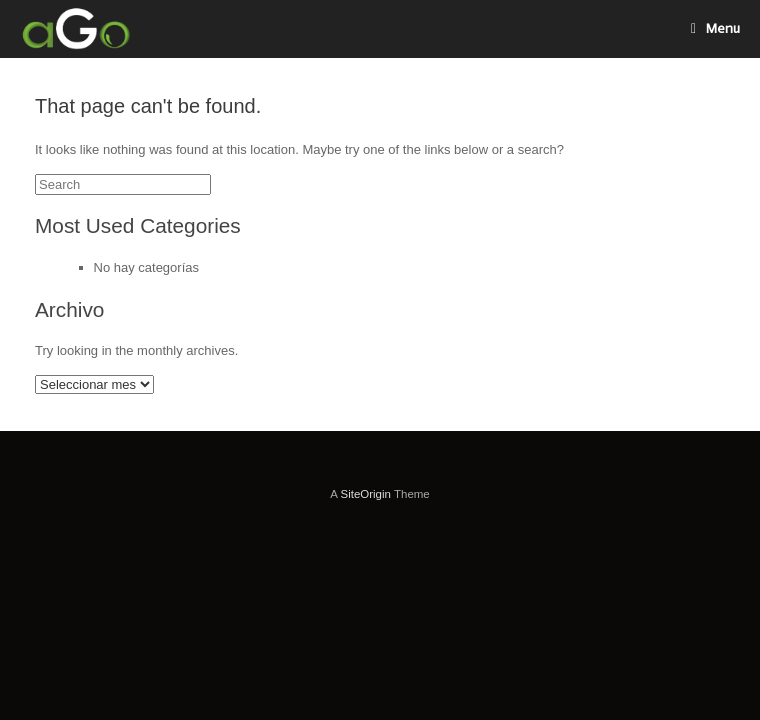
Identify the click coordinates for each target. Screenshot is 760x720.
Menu (715, 28)
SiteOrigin (365, 494)
